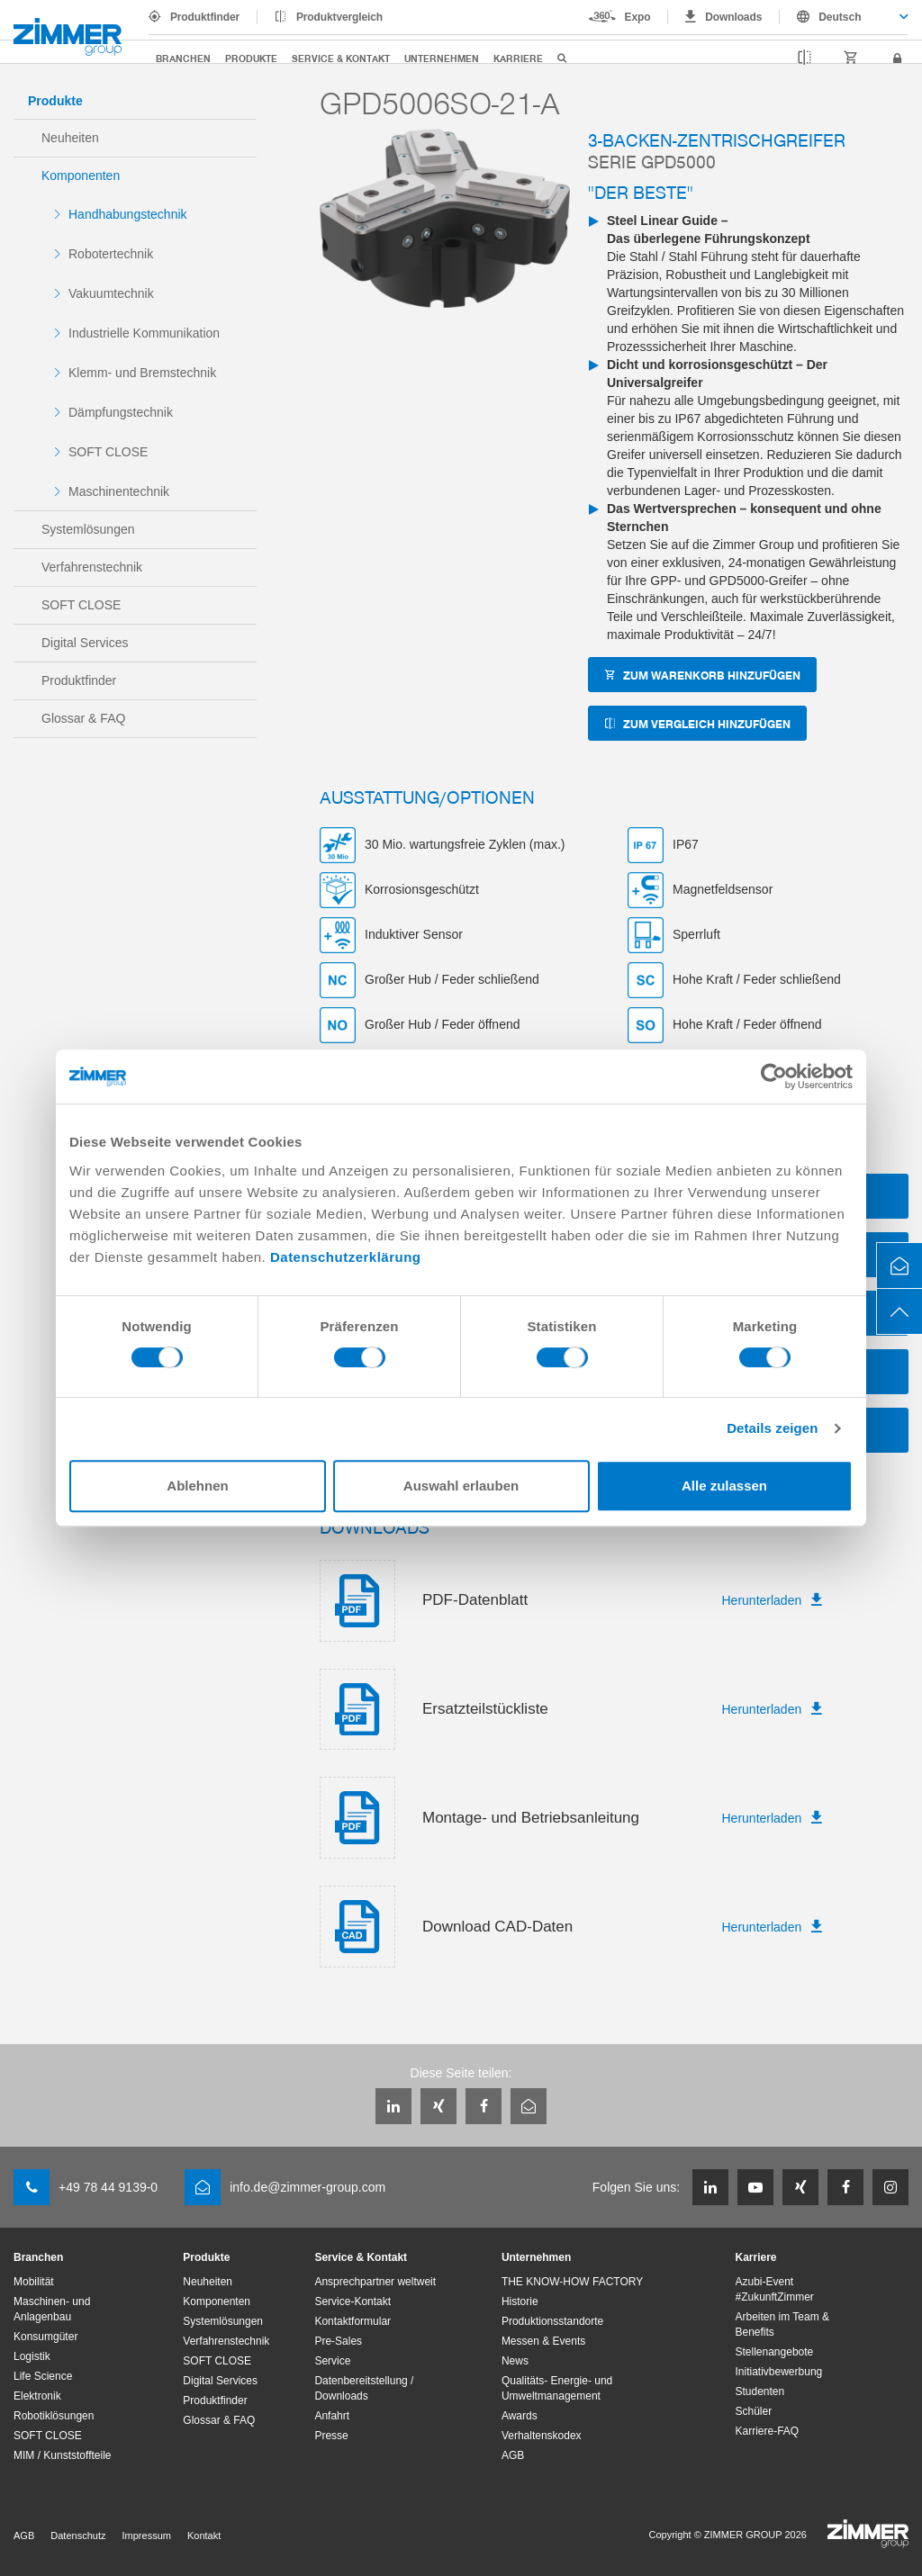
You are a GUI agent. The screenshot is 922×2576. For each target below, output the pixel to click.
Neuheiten (70, 138)
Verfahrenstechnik (91, 567)
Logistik (32, 2356)
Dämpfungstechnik (120, 412)
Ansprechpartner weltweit (375, 2281)
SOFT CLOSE (108, 452)
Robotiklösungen (54, 2415)
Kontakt (204, 2535)
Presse (331, 2435)
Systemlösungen (88, 529)
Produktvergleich (339, 17)
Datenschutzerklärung (345, 1257)
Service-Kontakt (352, 2301)
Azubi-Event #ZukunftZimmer (775, 2289)
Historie (520, 2301)
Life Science (43, 2376)
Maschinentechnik (118, 491)
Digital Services (84, 642)
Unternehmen (441, 58)
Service (332, 2361)
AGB (513, 2455)
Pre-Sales (338, 2341)
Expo (638, 17)
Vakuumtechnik (111, 293)
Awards (520, 2415)
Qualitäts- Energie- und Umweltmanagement (557, 2388)
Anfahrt (331, 2415)
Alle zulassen (724, 1485)
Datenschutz (77, 2535)
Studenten (760, 2391)
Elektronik (37, 2396)
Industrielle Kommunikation (144, 333)
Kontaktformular (352, 2321)
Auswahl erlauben (461, 1485)
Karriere (518, 58)
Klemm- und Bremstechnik (142, 372)
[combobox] (844, 17)
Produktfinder (205, 17)
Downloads (733, 17)
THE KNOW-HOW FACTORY (572, 2281)
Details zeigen (772, 1428)
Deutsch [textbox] (839, 17)
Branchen (183, 58)
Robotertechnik (110, 254)
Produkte (251, 58)
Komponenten (80, 175)
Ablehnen (197, 1485)
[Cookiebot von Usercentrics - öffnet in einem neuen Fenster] (774, 1076)
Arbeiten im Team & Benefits (783, 2324)
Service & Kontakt (341, 58)
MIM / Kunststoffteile (63, 2455)
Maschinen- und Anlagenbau (52, 2309)
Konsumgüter (45, 2336)
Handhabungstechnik (127, 214)
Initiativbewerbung (779, 2371)
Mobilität (34, 2281)
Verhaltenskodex (542, 2435)
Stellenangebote (775, 2352)
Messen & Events (543, 2341)
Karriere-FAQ (768, 2431)
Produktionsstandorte (552, 2321)
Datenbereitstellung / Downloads (363, 2388)
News (515, 2361)
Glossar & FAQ (83, 718)
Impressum (146, 2535)
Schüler (754, 2411)
